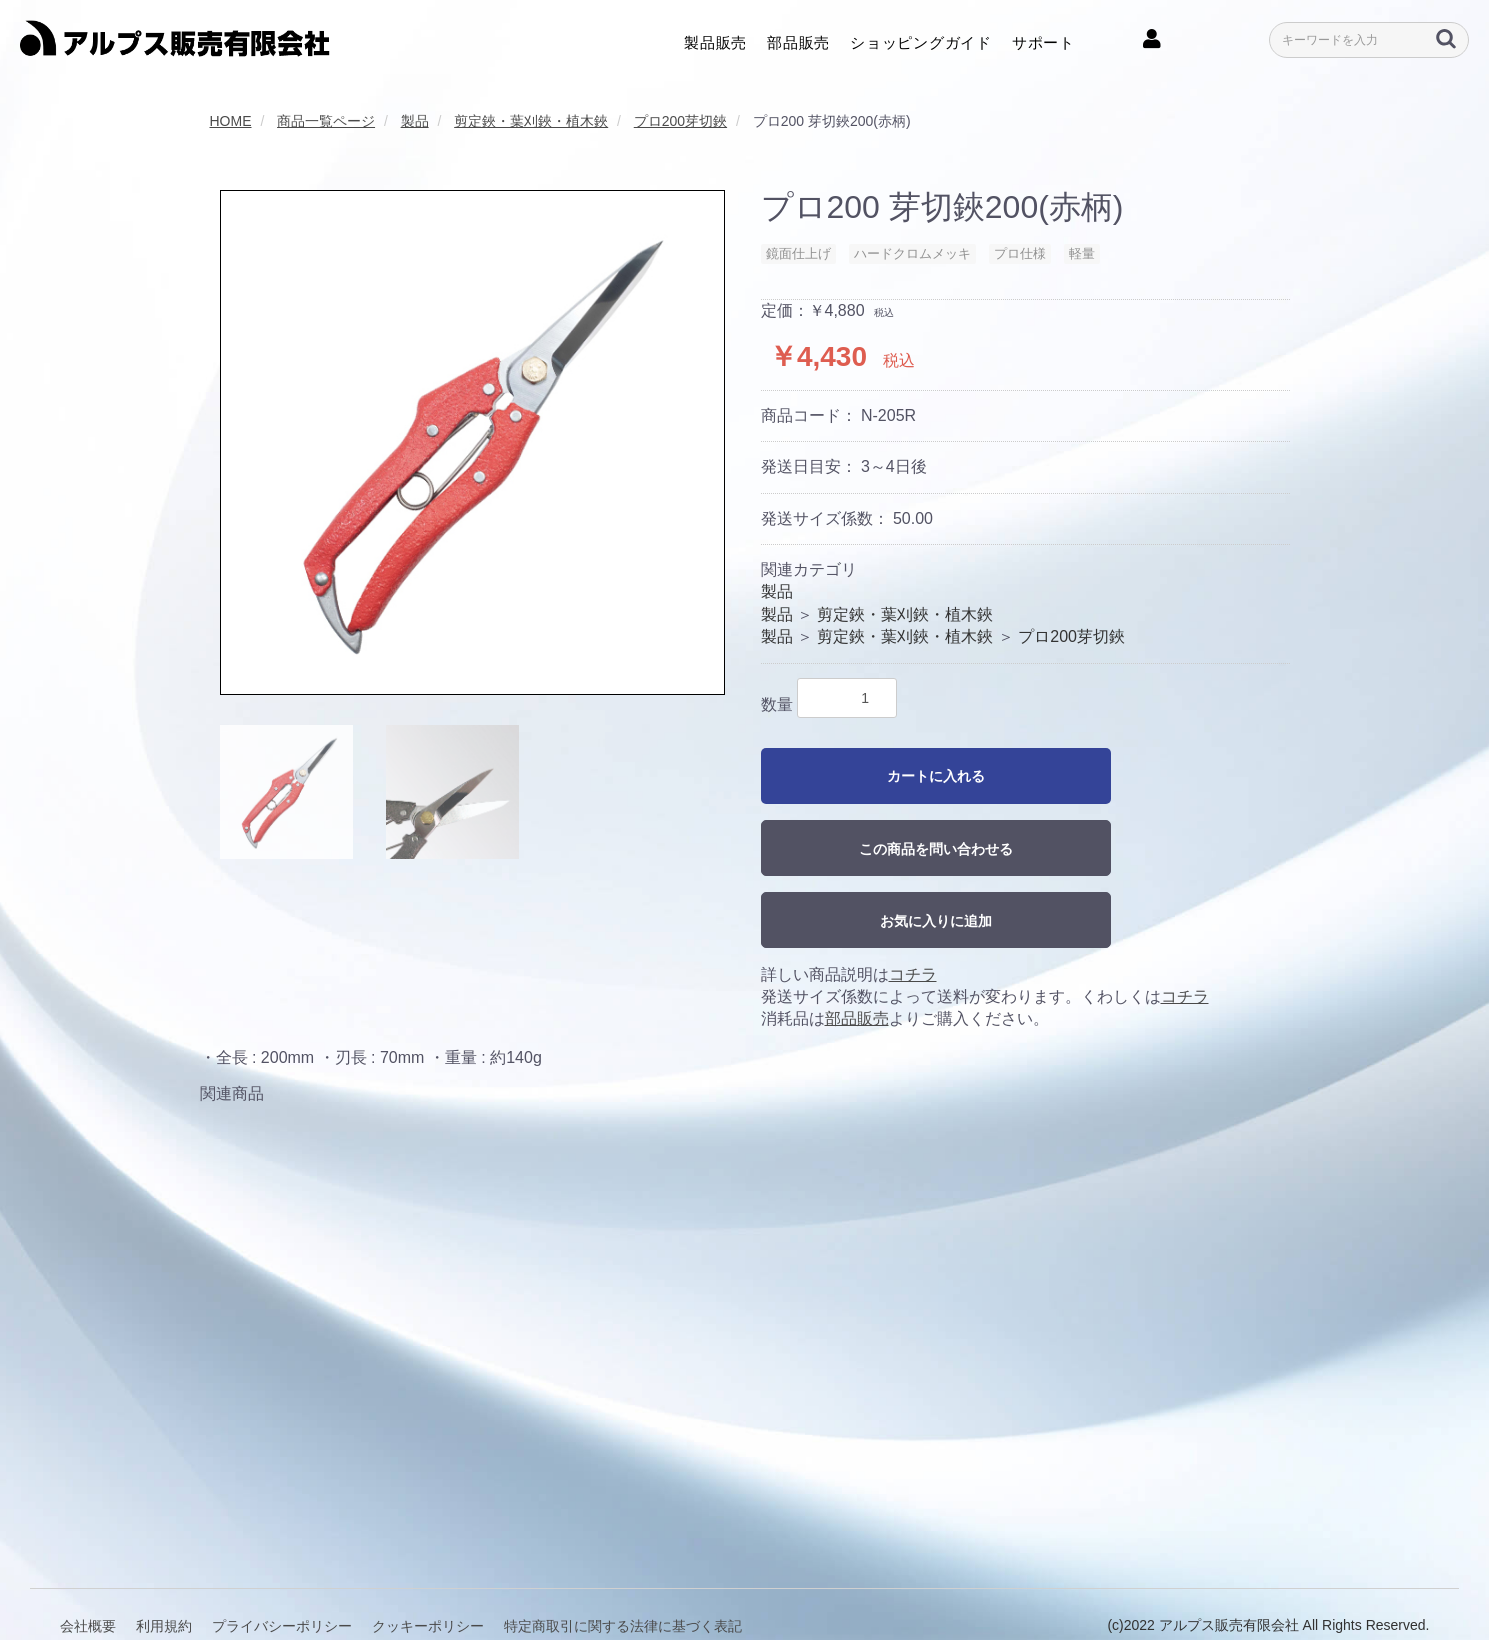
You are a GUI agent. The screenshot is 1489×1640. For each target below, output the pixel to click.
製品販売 (715, 40)
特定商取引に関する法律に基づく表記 (623, 1579)
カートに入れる (936, 776)
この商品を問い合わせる (936, 849)
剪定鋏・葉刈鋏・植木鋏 (905, 614)
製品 (777, 591)
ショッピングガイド (921, 40)
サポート (1043, 40)
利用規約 (164, 1579)
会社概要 (88, 1579)
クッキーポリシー (428, 1579)
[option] (472, 442)
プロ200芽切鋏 (1071, 636)
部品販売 (798, 40)
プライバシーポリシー (282, 1579)
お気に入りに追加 (936, 921)
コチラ (913, 974)
